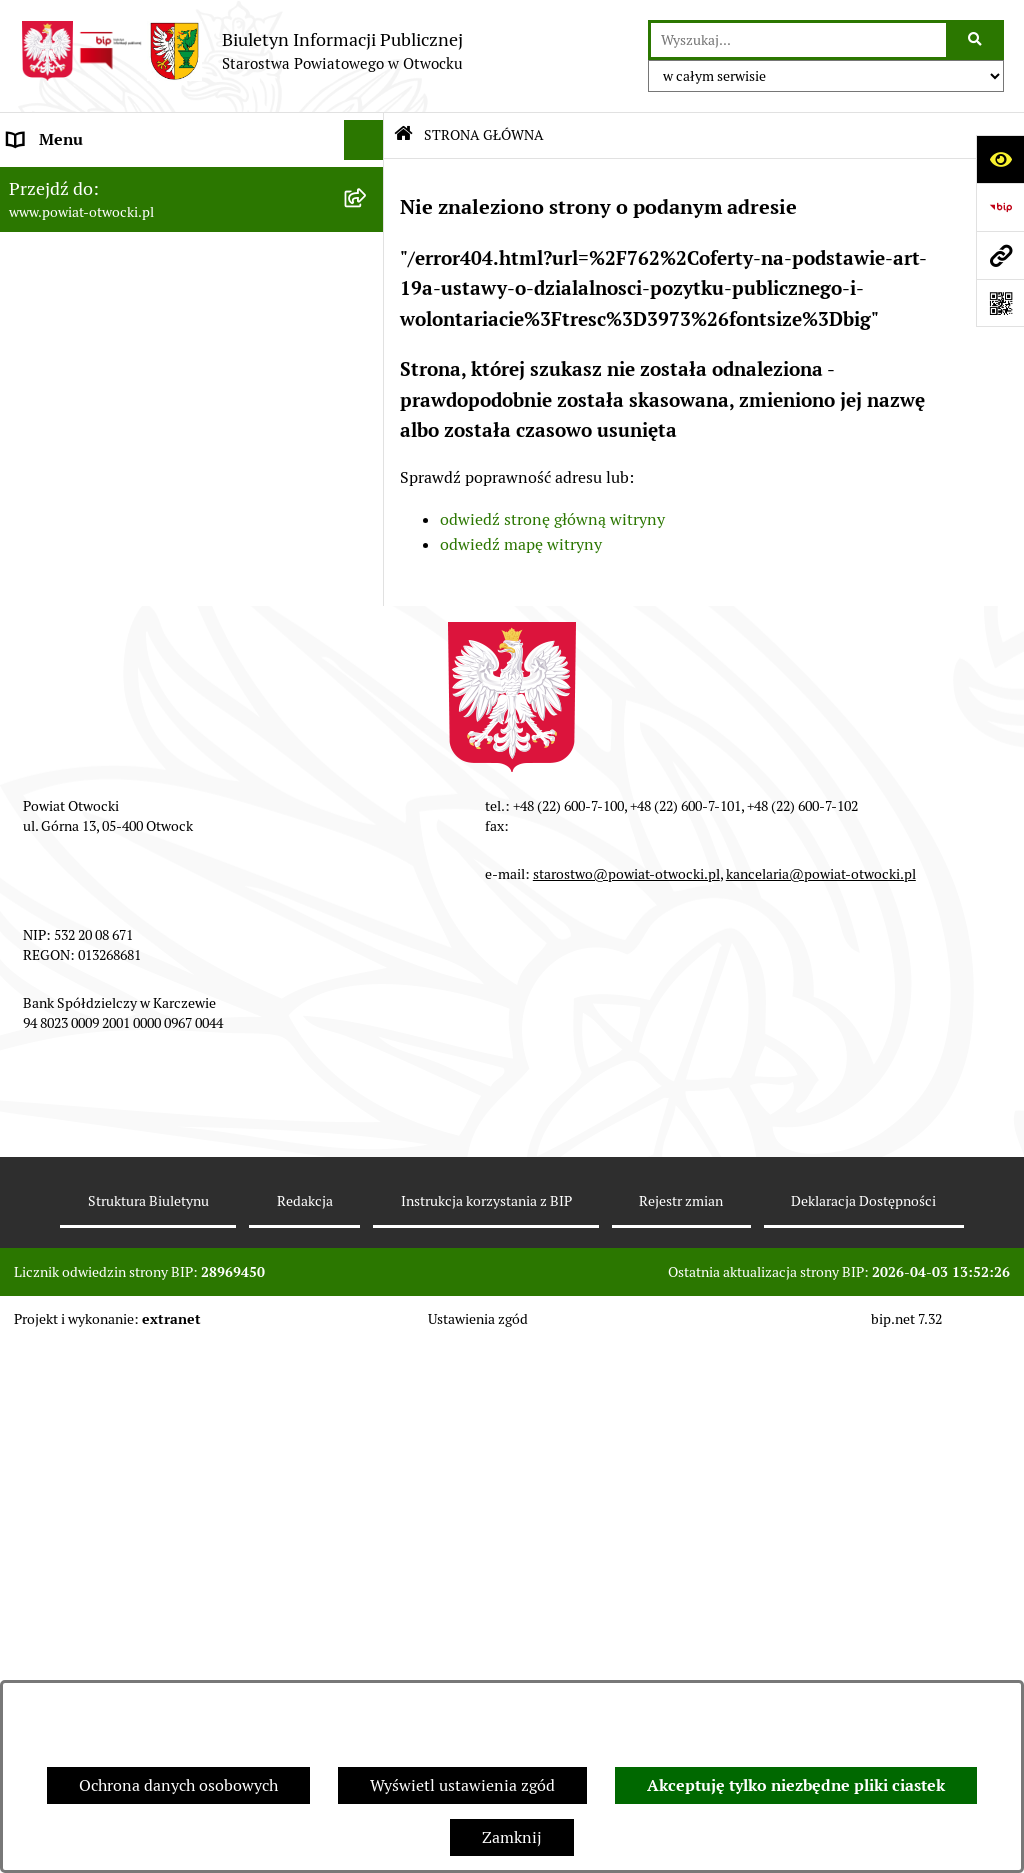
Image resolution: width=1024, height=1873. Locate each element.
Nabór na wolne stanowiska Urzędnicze (149, 699)
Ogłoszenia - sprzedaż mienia (113, 579)
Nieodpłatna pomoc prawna (107, 379)
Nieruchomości (61, 739)
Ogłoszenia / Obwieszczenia (108, 539)
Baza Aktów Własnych (86, 1043)
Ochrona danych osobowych (178, 1785)
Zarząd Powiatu (64, 219)
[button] (368, 260)
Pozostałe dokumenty (85, 499)
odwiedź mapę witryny (521, 544)
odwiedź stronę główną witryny (552, 519)
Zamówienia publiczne (89, 779)
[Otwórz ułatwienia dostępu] (1000, 159)
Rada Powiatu (57, 179)
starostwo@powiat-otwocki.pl (626, 1404)
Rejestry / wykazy (70, 659)
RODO (30, 419)
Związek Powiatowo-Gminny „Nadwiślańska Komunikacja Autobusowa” (167, 991)
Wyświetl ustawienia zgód (462, 1785)
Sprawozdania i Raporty (93, 619)
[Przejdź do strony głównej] (241, 51)
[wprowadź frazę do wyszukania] (798, 40)
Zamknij (512, 1837)
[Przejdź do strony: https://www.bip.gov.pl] (1000, 207)
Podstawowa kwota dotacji (103, 819)
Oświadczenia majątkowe (98, 899)
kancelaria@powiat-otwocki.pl (821, 1404)
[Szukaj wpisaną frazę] (976, 40)
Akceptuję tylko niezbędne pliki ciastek (796, 1785)
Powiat (33, 339)
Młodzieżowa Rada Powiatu (106, 259)
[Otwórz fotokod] (1000, 303)
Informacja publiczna (84, 459)
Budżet (33, 939)
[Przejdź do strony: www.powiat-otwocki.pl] (1000, 255)
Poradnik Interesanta (84, 299)
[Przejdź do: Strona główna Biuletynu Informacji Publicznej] (403, 135)
